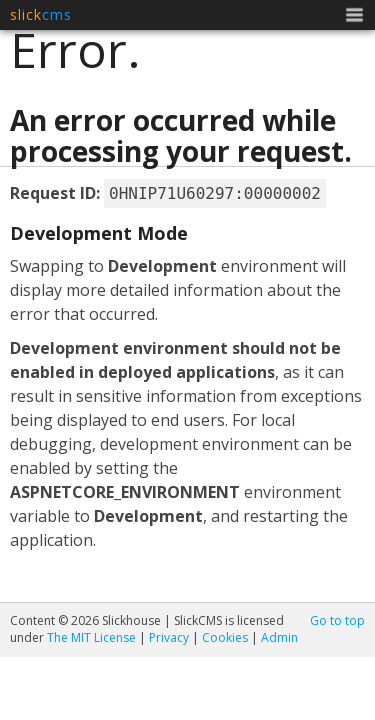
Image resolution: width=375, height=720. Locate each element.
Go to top (337, 621)
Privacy (169, 637)
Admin (279, 637)
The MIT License (91, 637)
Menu (354, 17)
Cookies (225, 637)
